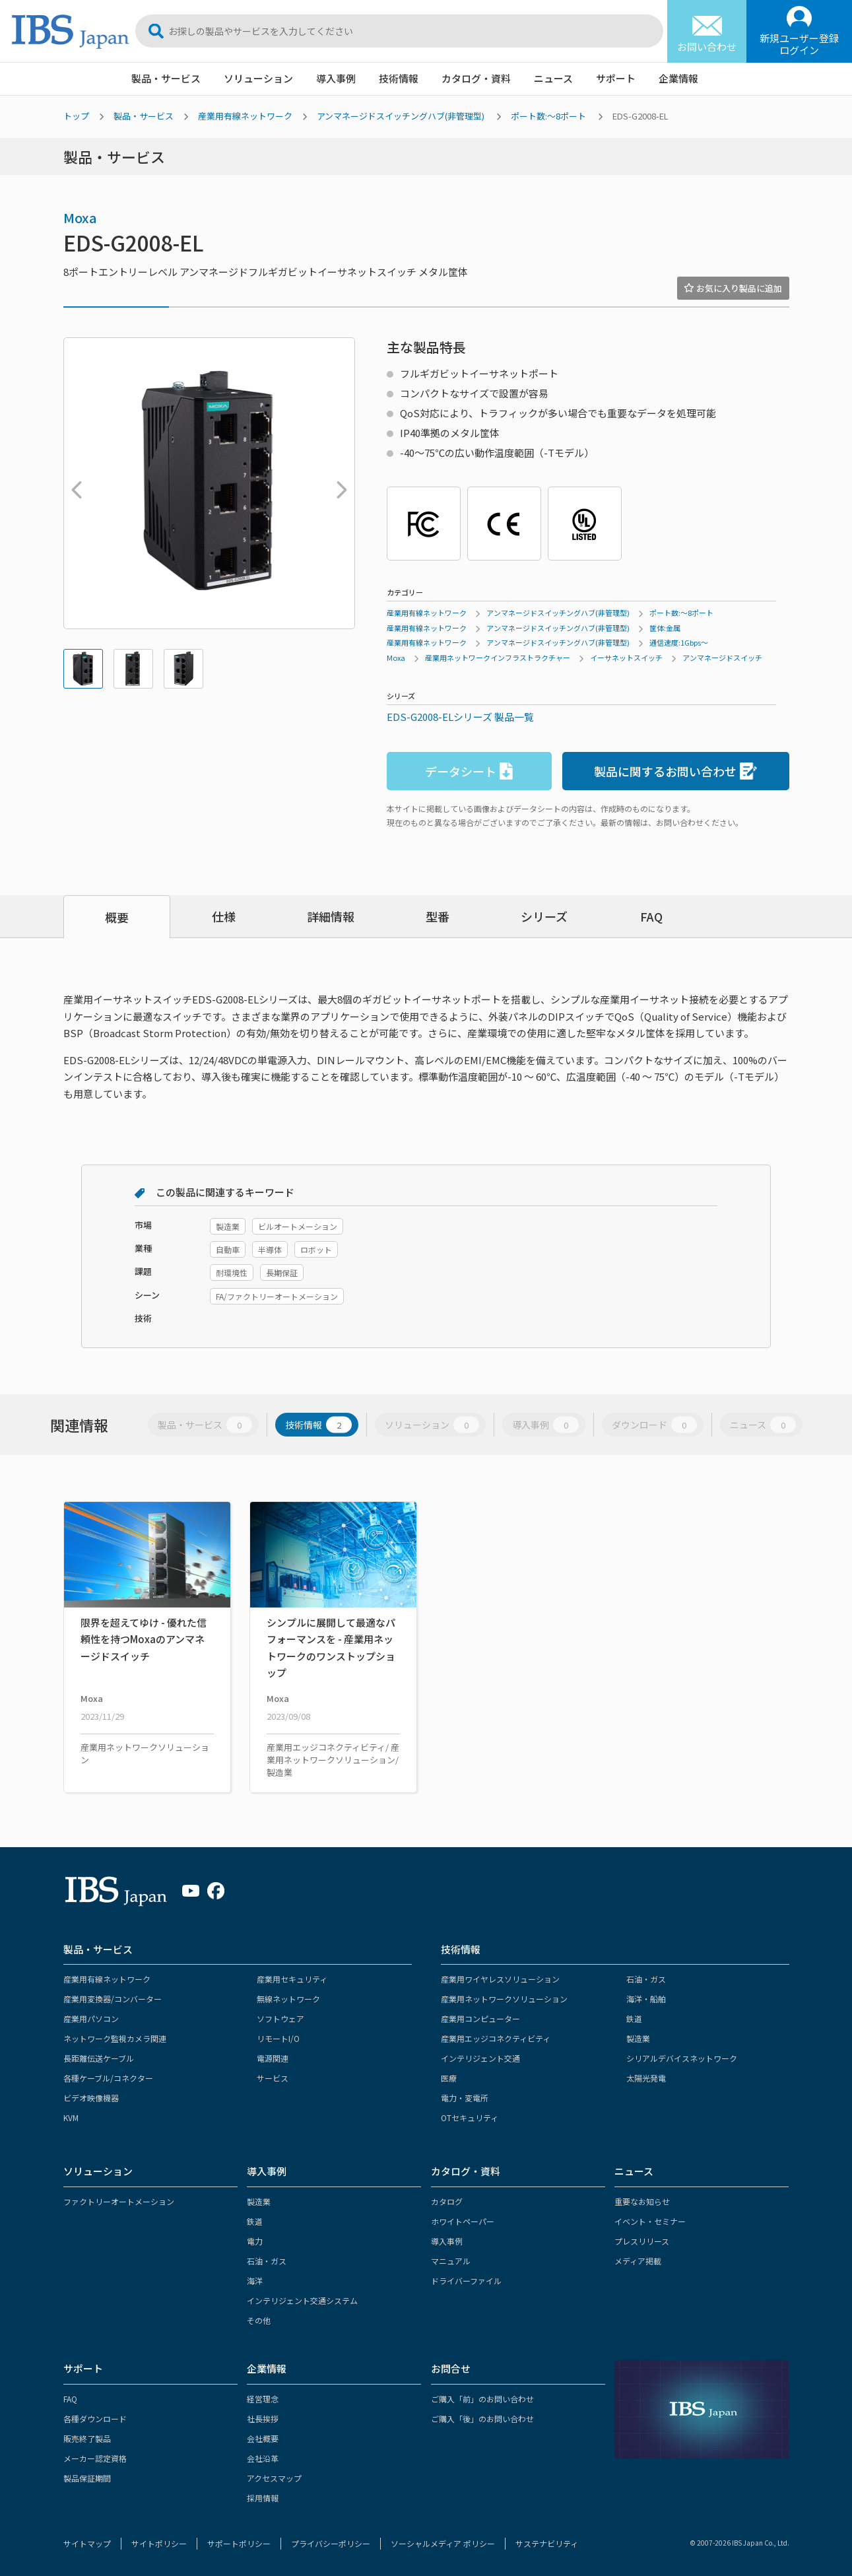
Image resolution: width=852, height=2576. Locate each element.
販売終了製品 (87, 2438)
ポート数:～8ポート (548, 116)
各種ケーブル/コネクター (108, 2078)
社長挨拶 (263, 2418)
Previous (73, 483)
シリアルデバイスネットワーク (681, 2058)
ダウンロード (654, 1424)
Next (338, 483)
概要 (117, 917)
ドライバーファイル (466, 2280)
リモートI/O (278, 2038)
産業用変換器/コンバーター (112, 1998)
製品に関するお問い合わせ (675, 771)
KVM (71, 2117)
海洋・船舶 (646, 1998)
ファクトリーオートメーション (118, 2201)
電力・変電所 (464, 2097)
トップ (76, 116)
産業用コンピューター (480, 2018)
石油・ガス (646, 1978)
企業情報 (678, 78)
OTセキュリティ (469, 2117)
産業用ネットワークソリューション (504, 1998)
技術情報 (398, 78)
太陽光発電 (646, 2078)
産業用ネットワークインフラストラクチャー (497, 657)
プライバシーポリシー (330, 2543)
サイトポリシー (159, 2543)
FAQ (651, 916)
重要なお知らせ (642, 2201)
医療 (449, 2078)
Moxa (80, 217)
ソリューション (258, 78)
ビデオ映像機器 (91, 2097)
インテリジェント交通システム (302, 2300)
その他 (259, 2320)
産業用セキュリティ (292, 1978)
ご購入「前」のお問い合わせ (482, 2398)
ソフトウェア (280, 2018)
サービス (272, 2078)
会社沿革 (263, 2458)
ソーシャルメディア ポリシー (443, 2543)
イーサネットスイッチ (626, 657)
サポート (616, 78)
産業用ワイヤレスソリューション (500, 1978)
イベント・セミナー (650, 2221)
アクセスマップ (274, 2478)
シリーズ (544, 916)
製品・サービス (166, 78)
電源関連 (272, 2058)
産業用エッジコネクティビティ (495, 2038)
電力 (255, 2241)
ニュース (553, 78)
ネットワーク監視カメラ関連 (114, 2038)
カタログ (447, 2201)
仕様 (224, 916)
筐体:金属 (664, 628)
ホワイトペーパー (462, 2221)
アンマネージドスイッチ (722, 657)
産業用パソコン (91, 2018)
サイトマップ (87, 2543)
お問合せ (451, 2368)
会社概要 (263, 2438)
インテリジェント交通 (480, 2058)
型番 (437, 916)
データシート (469, 771)
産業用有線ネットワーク (245, 116)
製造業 (638, 2038)
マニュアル (451, 2260)
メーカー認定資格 (95, 2458)
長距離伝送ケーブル (98, 2058)
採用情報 (263, 2497)
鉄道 (634, 2018)
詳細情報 (330, 916)
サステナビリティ (546, 2543)
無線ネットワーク (288, 1998)
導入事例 (336, 78)
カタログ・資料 (476, 78)
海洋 (255, 2280)
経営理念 (263, 2398)
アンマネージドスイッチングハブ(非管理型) (400, 116)
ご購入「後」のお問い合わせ (482, 2418)
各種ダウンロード (95, 2418)
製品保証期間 (87, 2478)
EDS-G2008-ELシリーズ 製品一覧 (460, 717)
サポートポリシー (239, 2543)
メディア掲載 (637, 2260)
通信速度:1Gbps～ (678, 642)
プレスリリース (641, 2241)
